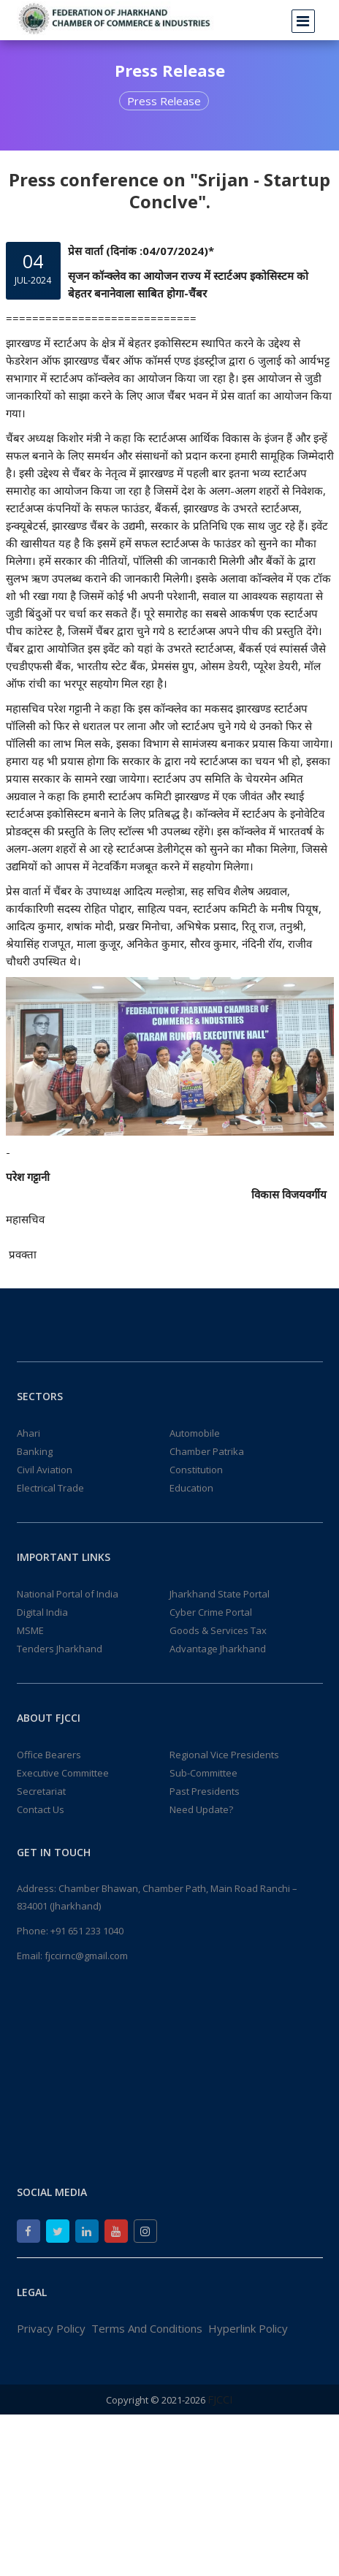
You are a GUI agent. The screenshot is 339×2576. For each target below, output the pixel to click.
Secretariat (41, 1791)
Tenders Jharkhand (59, 1648)
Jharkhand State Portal (220, 1593)
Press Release (164, 101)
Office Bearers (49, 1754)
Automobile (195, 1433)
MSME (30, 1630)
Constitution (196, 1469)
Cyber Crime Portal (211, 1612)
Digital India (42, 1612)
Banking (35, 1451)
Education (191, 1487)
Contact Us (40, 1809)
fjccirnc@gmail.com (86, 1955)
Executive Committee (63, 1772)
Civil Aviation (44, 1469)
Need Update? (201, 1809)
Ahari (28, 1433)
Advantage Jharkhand (218, 1648)
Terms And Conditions (146, 2328)
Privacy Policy (51, 2328)
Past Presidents (205, 1791)
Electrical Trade (50, 1487)
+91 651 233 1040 (86, 1930)
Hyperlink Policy (248, 2328)
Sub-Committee (203, 1772)
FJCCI (220, 2399)
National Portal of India (67, 1593)
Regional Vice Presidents (224, 1754)
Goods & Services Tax (218, 1630)
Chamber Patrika (207, 1451)
